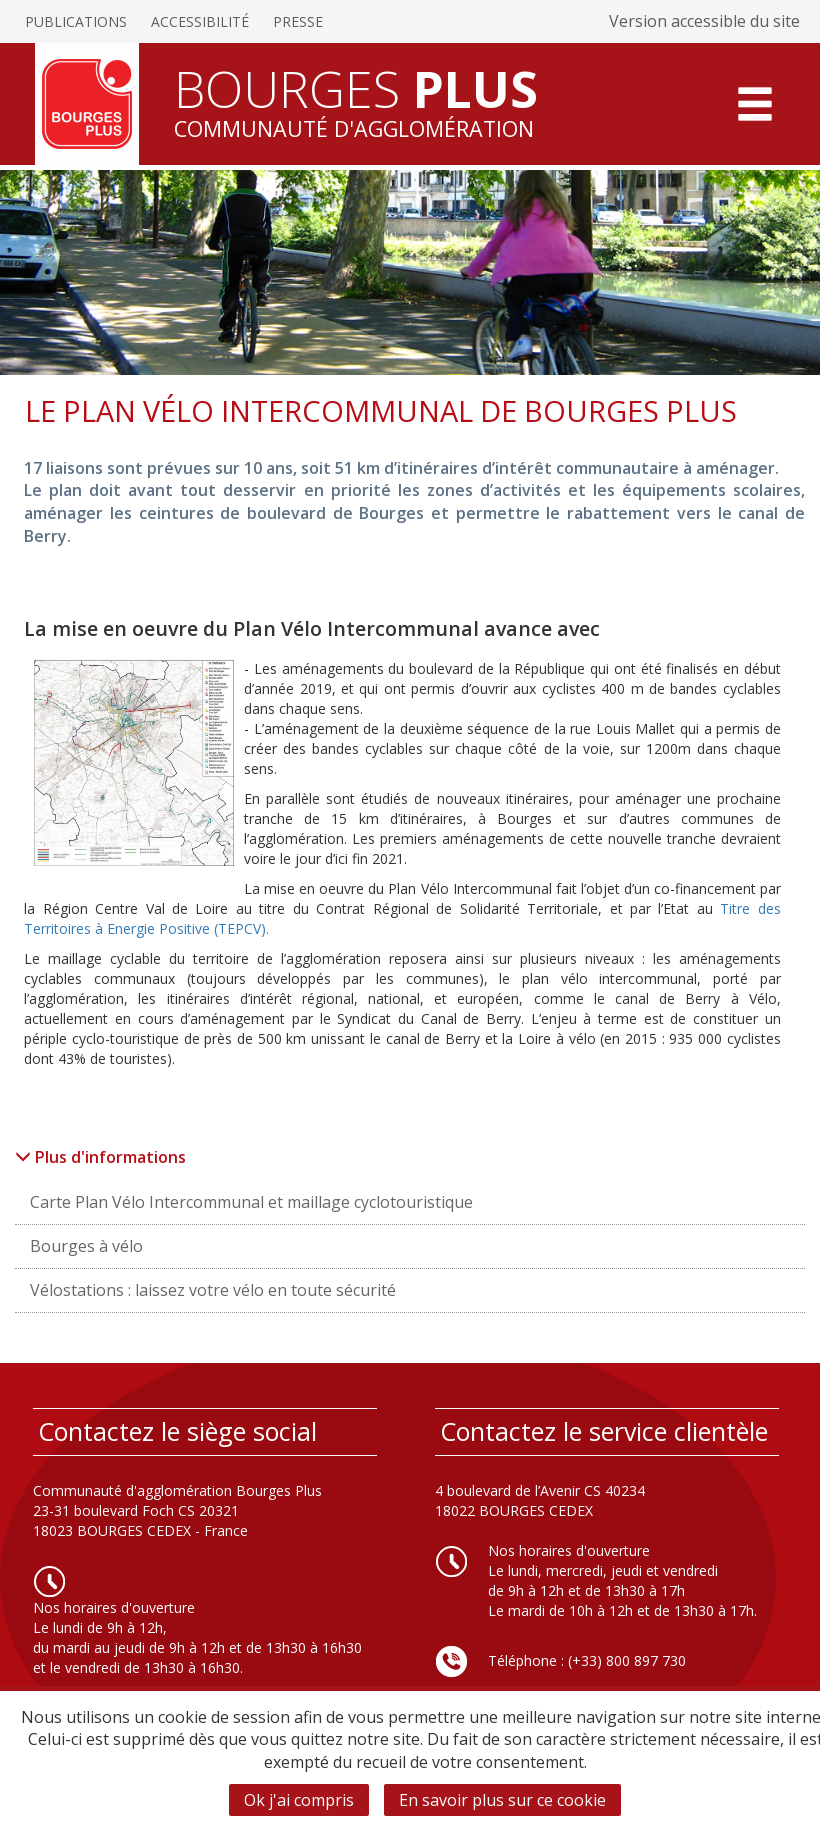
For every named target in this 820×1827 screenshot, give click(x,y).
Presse (298, 21)
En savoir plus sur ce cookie (502, 1800)
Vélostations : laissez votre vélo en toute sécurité (213, 1290)
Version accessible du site (704, 21)
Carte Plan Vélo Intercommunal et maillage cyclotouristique (251, 1202)
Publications (76, 21)
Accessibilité (200, 21)
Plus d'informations (100, 1157)
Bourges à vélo (86, 1246)
